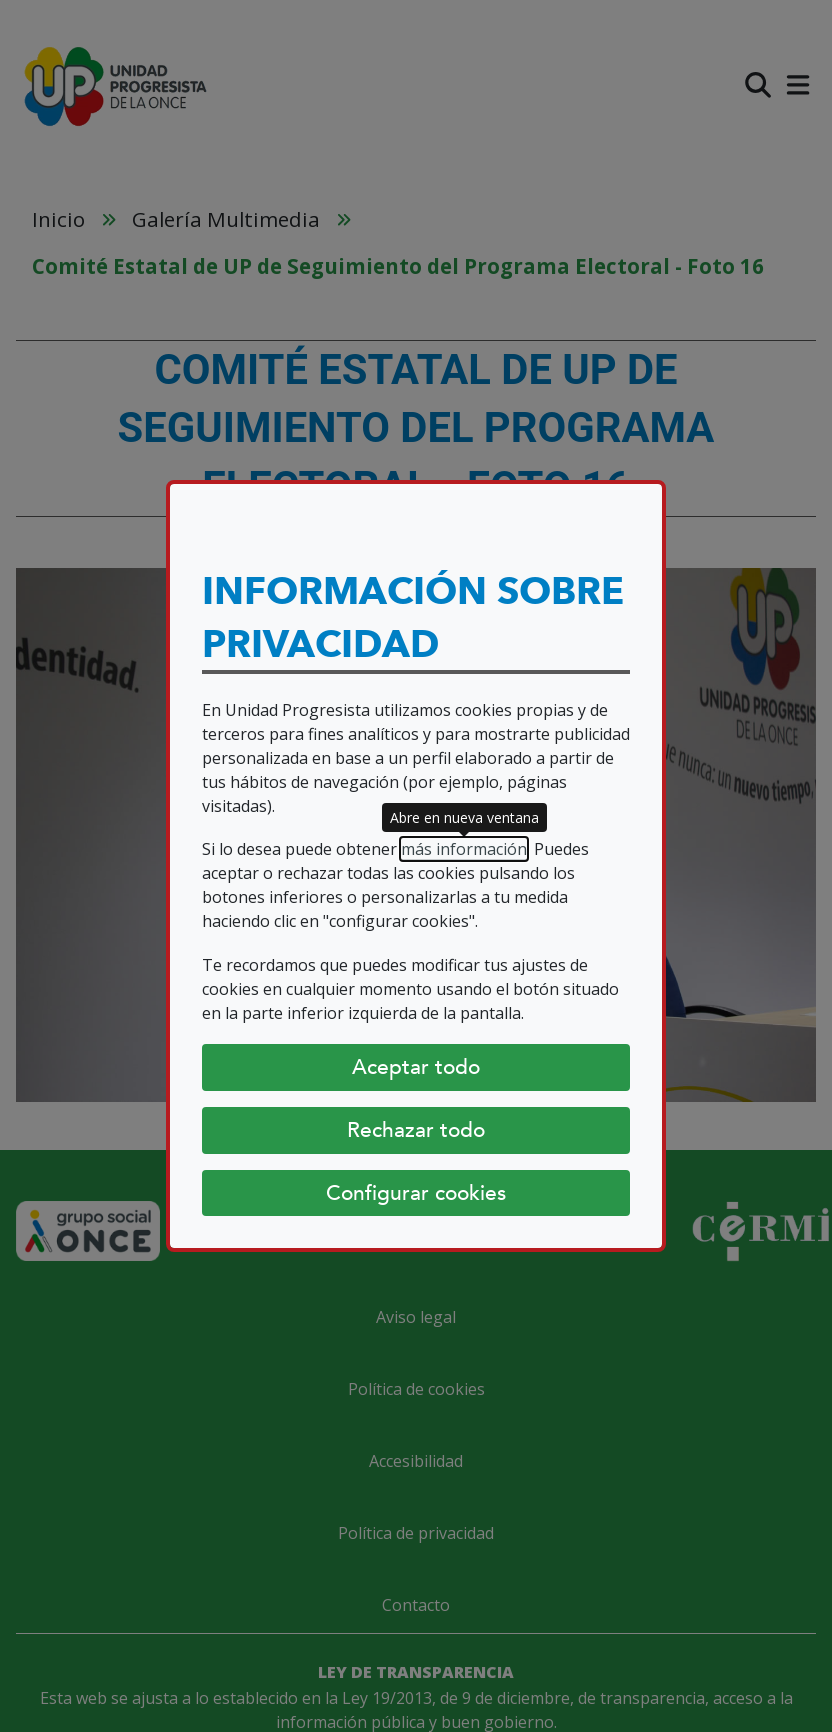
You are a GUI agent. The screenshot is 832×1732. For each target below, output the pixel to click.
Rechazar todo (416, 1130)
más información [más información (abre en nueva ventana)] (464, 849)
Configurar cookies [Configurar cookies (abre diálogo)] (416, 1193)
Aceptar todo (416, 1067)
